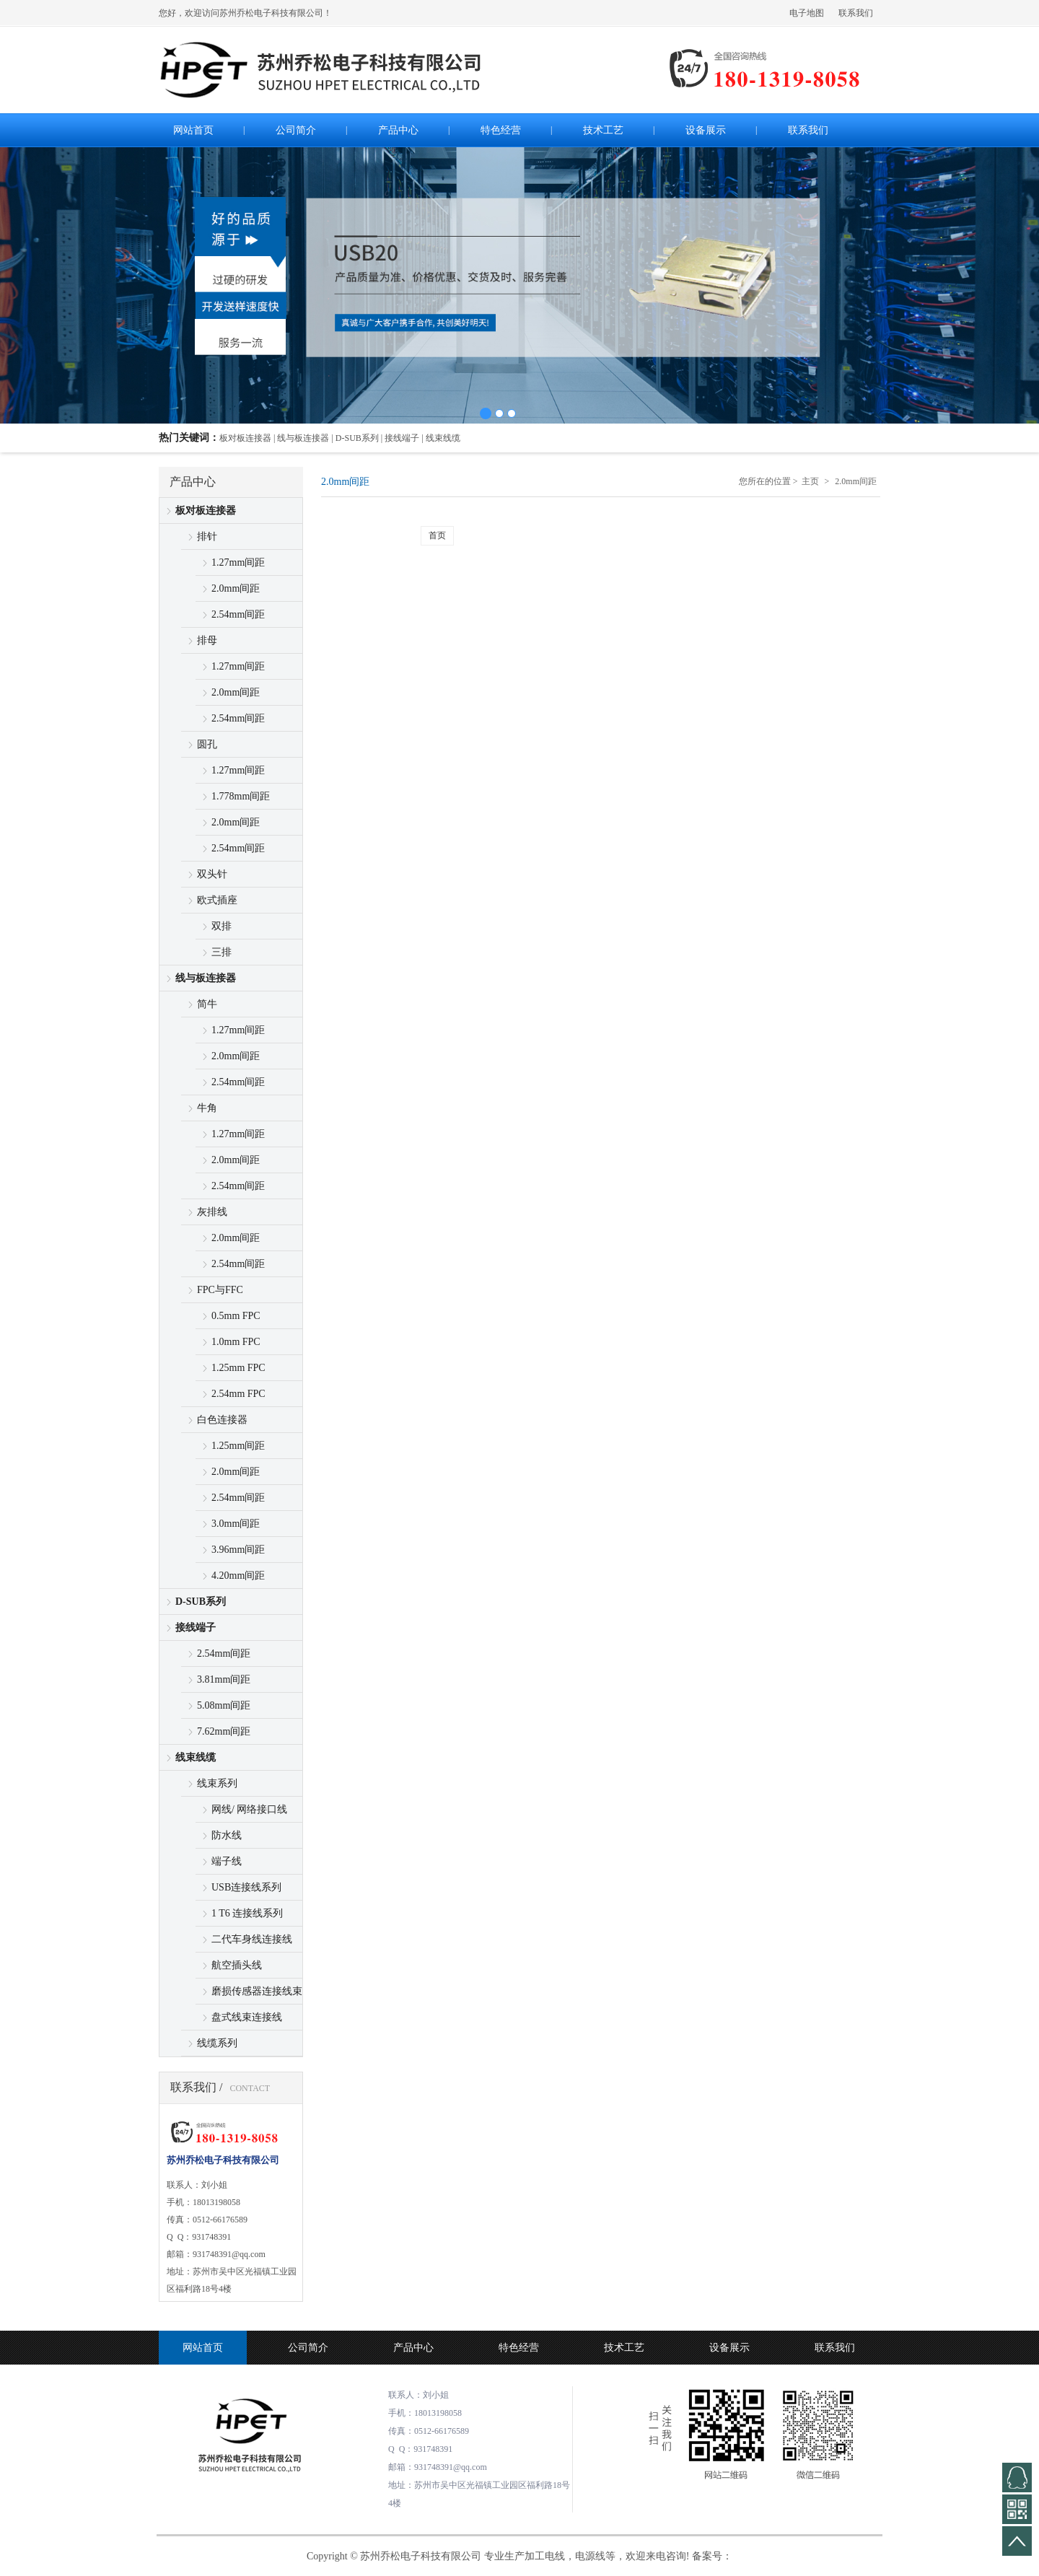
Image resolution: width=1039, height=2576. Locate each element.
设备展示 (729, 2347)
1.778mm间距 (240, 796)
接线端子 (195, 1627)
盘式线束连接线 (246, 2017)
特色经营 (519, 2347)
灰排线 (212, 1211)
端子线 (226, 1861)
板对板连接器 (205, 510)
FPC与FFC (220, 1289)
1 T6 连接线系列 (247, 1913)
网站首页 (203, 2347)
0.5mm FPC (235, 1315)
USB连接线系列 (246, 1887)
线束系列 (217, 1783)
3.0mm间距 (235, 1523)
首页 (437, 535)
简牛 (207, 1004)
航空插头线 (236, 1965)
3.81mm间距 (223, 1679)
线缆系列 (217, 2043)
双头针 (212, 874)
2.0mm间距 (235, 588)
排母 (207, 640)
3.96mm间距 (238, 1549)
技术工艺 (624, 2347)
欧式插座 (217, 900)
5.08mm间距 (223, 1705)
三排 (221, 952)
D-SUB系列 (200, 1601)
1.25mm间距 (238, 1445)
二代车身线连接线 (251, 1939)
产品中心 (413, 2347)
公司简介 (308, 2347)
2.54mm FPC (238, 1393)
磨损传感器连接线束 (256, 1991)
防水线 (226, 1835)
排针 (207, 536)
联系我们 (855, 13)
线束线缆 (195, 1757)
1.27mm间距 (238, 562)
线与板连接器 (205, 978)
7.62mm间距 (223, 1731)
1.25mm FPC (238, 1367)
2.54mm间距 (238, 614)
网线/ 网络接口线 (249, 1809)
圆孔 (207, 744)
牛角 (207, 1108)
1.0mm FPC (235, 1341)
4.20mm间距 (238, 1575)
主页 (810, 481)
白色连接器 (222, 1419)
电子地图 (806, 13)
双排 (221, 926)
